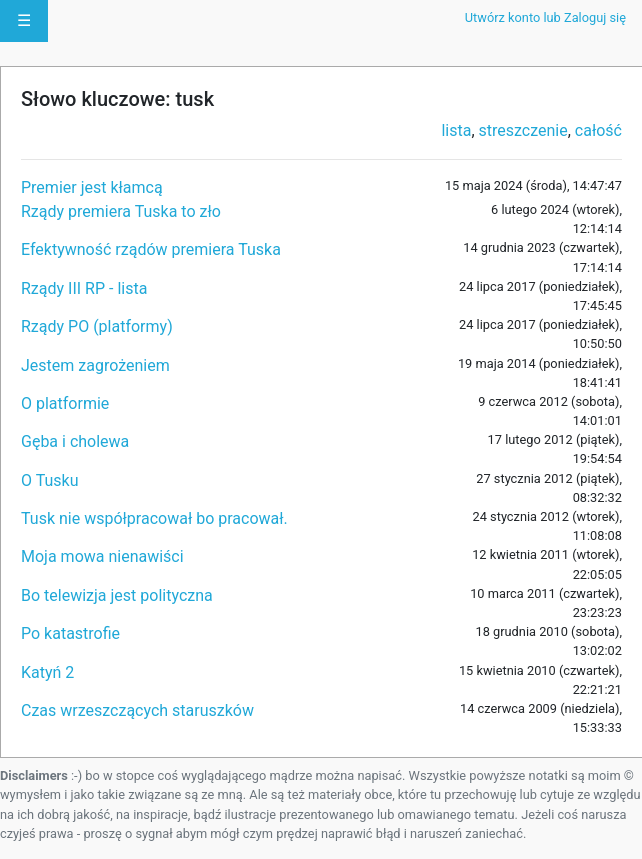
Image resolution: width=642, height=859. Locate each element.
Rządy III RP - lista (84, 288)
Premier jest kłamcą (92, 187)
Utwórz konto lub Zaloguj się (545, 17)
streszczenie (523, 130)
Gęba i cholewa (75, 441)
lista (456, 130)
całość (598, 130)
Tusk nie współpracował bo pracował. (154, 518)
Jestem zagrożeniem (95, 365)
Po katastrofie (70, 633)
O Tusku (49, 480)
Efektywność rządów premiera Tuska (151, 249)
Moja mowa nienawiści (102, 556)
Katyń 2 (47, 672)
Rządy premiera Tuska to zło (121, 211)
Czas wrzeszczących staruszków (137, 710)
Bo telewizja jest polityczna (117, 595)
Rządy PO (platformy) (97, 326)
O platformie (65, 403)
